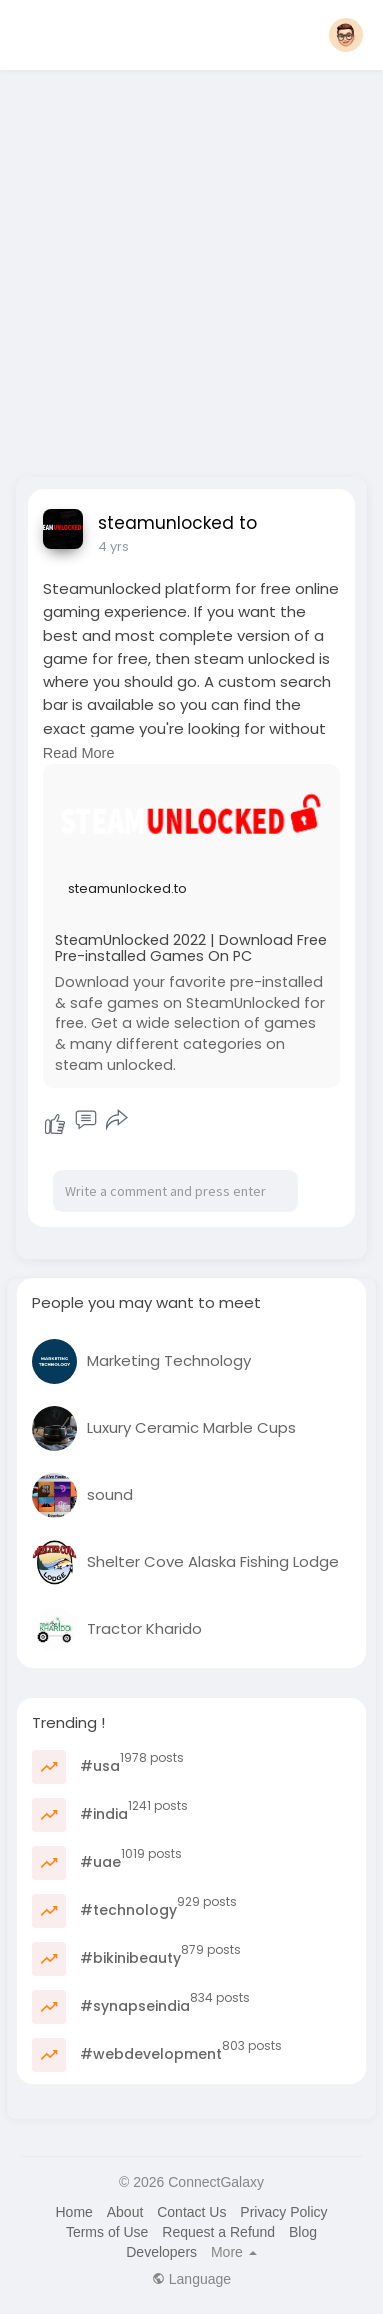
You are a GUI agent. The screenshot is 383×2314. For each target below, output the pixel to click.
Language (191, 2279)
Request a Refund (218, 2232)
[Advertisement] (189, 267)
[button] (346, 35)
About (125, 2212)
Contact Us (191, 2212)
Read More (79, 753)
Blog (303, 2232)
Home (73, 2212)
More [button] (234, 2252)
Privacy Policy (283, 2212)
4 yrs (113, 546)
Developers (161, 2252)
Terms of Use (107, 2232)
